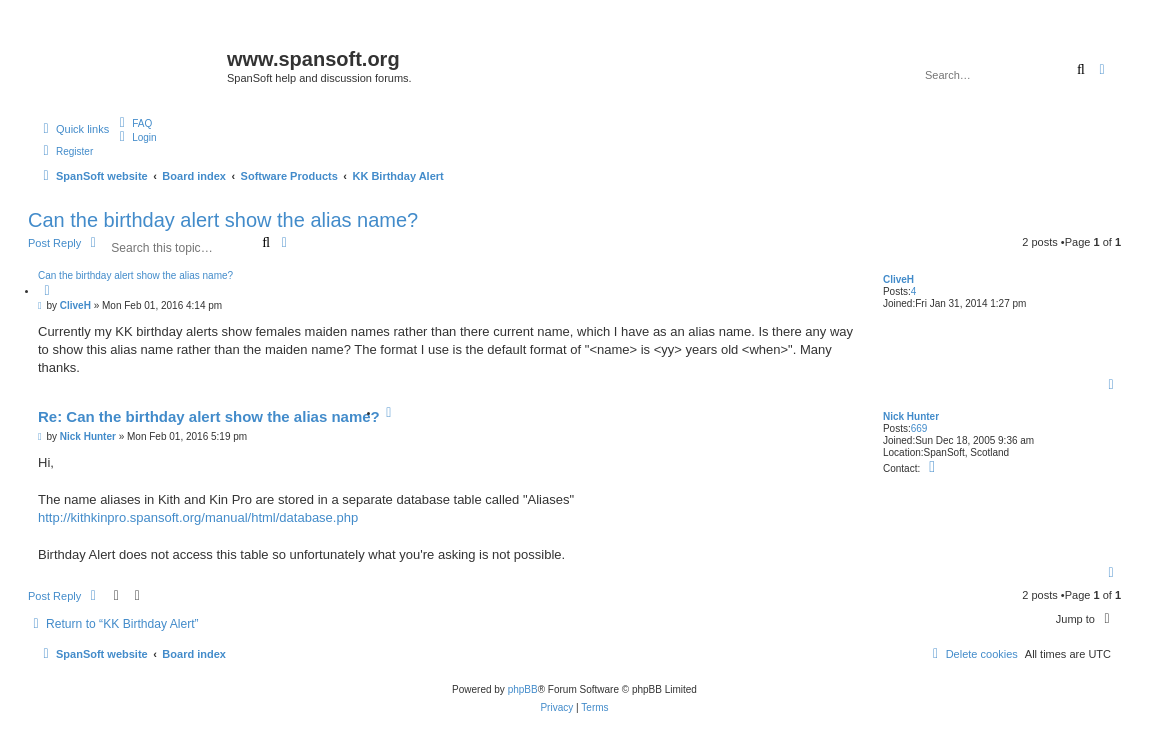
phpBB (523, 689)
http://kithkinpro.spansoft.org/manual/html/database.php (198, 517)
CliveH (898, 279)
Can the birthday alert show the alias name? (223, 220)
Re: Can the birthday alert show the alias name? (209, 416)
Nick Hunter (911, 416)
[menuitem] (133, 123)
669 (919, 428)
